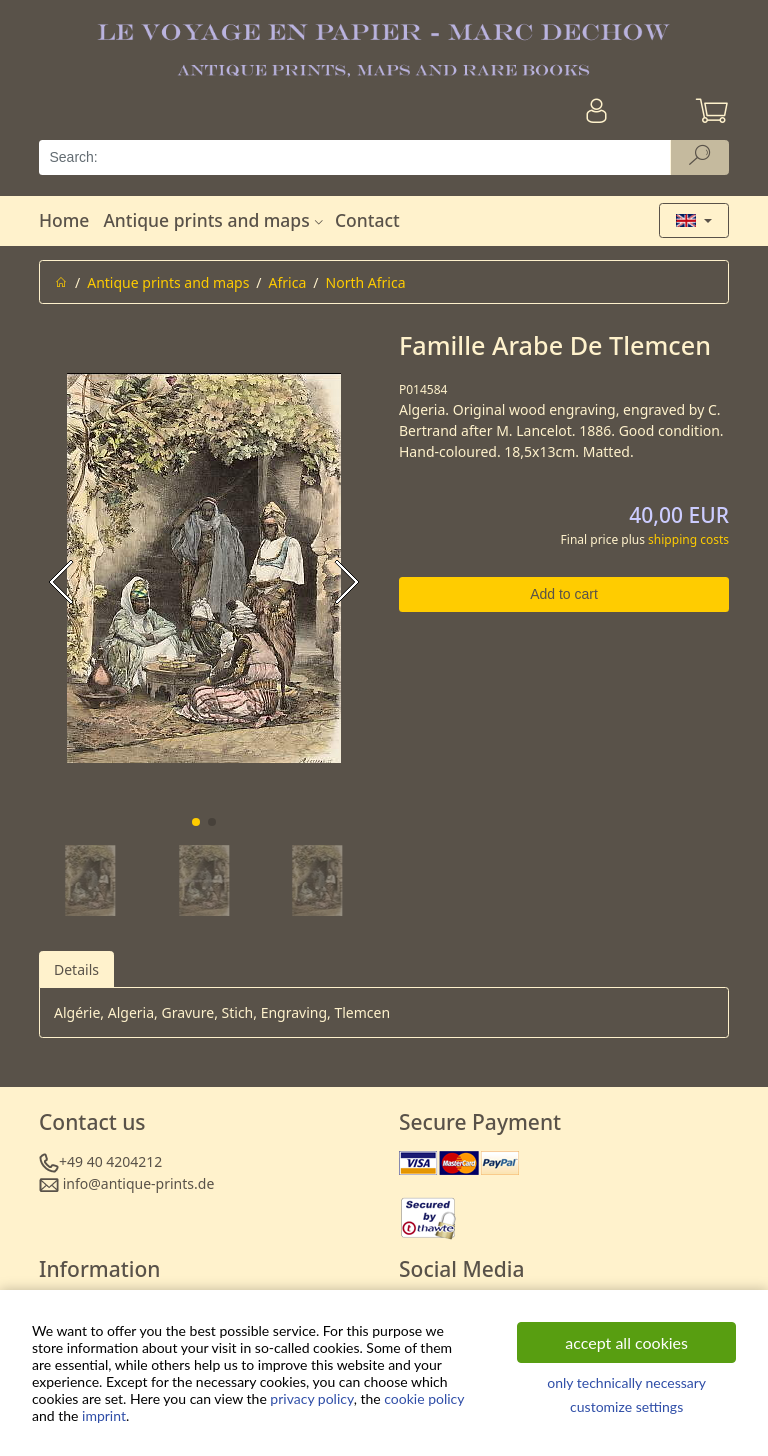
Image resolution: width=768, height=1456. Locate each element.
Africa (288, 282)
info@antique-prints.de (139, 1183)
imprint (104, 1415)
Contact (367, 220)
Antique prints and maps (215, 220)
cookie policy (424, 1398)
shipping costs (688, 539)
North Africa (366, 282)
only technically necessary (626, 1382)
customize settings (626, 1406)
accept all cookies (626, 1342)
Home (64, 220)
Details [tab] (76, 969)
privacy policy (311, 1398)
